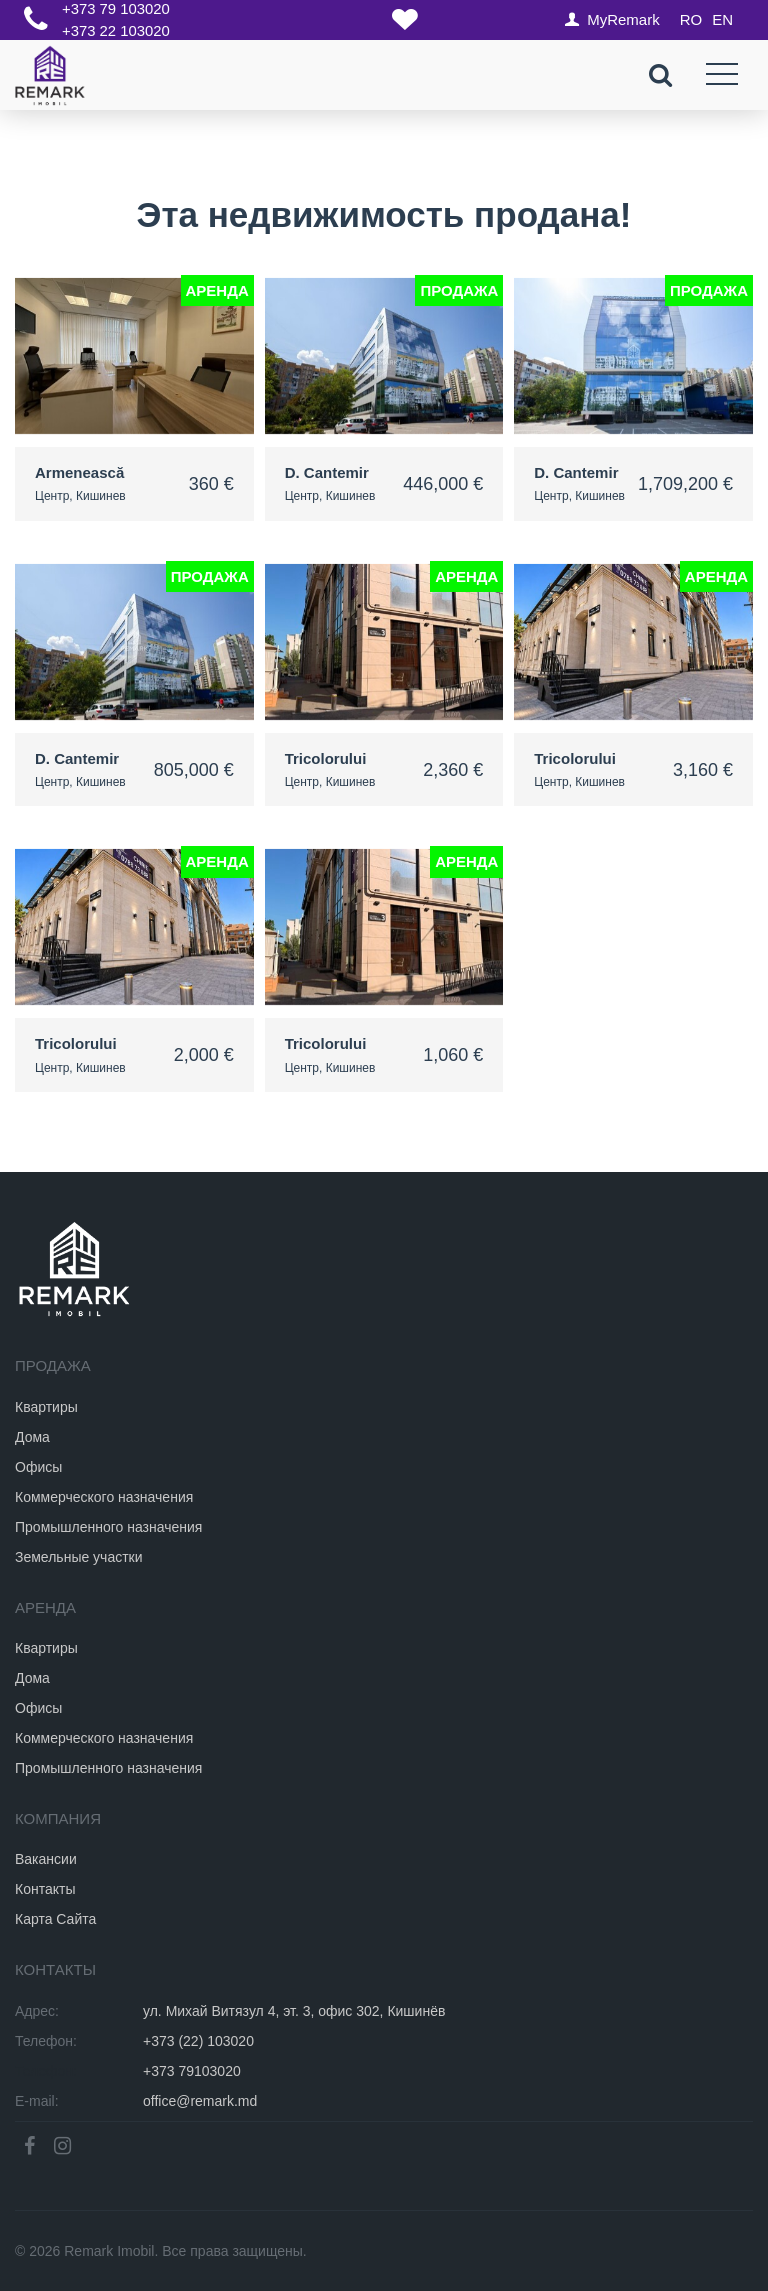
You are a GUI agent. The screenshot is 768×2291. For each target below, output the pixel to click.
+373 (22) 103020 (198, 2041)
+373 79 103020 (116, 9)
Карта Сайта (55, 1919)
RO (691, 19)
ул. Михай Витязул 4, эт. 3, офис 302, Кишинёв (294, 2011)
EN (722, 19)
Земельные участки (79, 1556)
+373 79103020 (192, 2071)
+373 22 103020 (116, 30)
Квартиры (46, 1406)
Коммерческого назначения (104, 1496)
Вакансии (46, 1859)
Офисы (38, 1466)
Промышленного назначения (108, 1526)
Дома (32, 1436)
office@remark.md (200, 2101)
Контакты (45, 1889)
